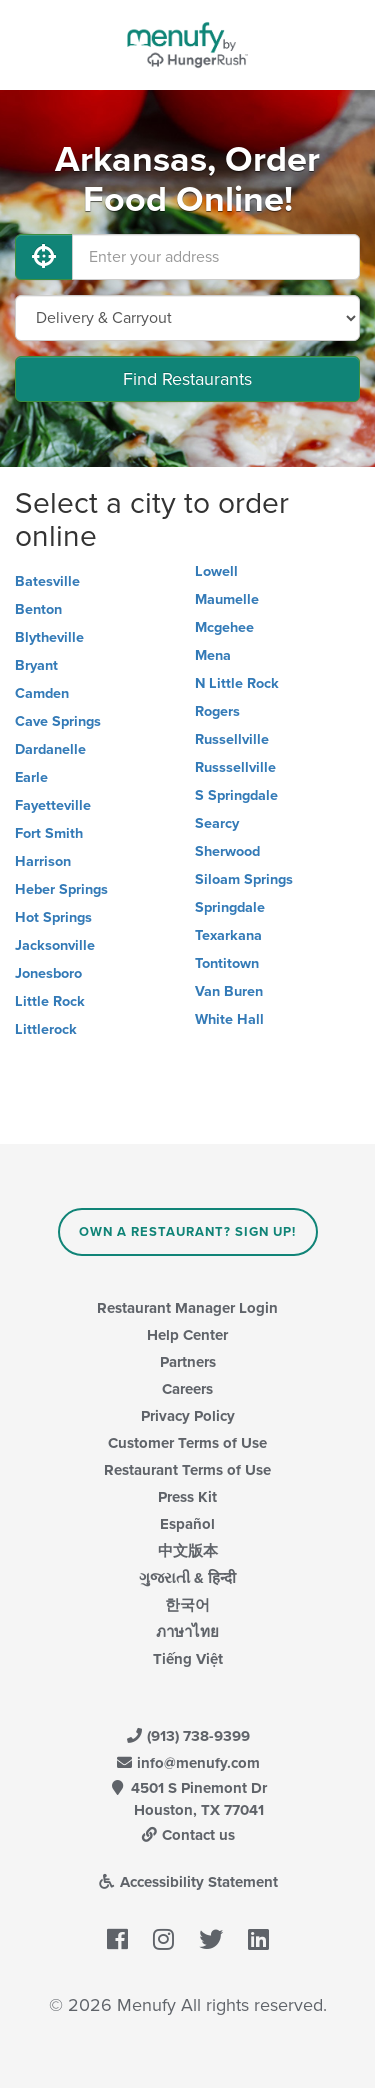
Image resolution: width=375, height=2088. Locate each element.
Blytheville (49, 637)
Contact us (188, 1835)
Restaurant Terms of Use (187, 1470)
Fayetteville (53, 805)
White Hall (229, 1019)
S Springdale (236, 795)
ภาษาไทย (187, 1632)
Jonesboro (48, 973)
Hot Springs (53, 917)
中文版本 (188, 1551)
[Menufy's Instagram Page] (163, 1940)
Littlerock (46, 1029)
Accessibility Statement (187, 1882)
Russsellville (235, 767)
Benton (38, 609)
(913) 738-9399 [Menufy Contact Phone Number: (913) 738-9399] (188, 1736)
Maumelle (227, 599)
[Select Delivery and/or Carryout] (187, 318)
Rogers (217, 711)
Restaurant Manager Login (187, 1308)
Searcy (217, 823)
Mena (213, 655)
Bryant (36, 665)
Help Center (187, 1335)
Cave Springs (58, 721)
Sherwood (227, 851)
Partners (188, 1362)
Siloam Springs (244, 879)
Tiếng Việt (188, 1659)
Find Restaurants (187, 379)
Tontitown (227, 963)
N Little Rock (237, 683)
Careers (187, 1389)
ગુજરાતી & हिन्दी (187, 1578)
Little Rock (50, 1001)
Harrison (43, 861)
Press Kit (187, 1497)
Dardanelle (50, 749)
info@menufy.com (188, 1763)
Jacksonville (55, 945)
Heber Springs (61, 889)
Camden (42, 693)
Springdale (230, 907)
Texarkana (228, 935)
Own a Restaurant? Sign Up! (187, 1232)
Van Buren (229, 991)
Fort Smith (49, 833)
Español (187, 1524)
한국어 (187, 1605)
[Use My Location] (44, 257)
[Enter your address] (216, 257)
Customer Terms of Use (187, 1443)
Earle (31, 777)
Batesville (47, 581)
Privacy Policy (188, 1416)
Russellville (232, 739)
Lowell (216, 571)
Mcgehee (224, 627)
